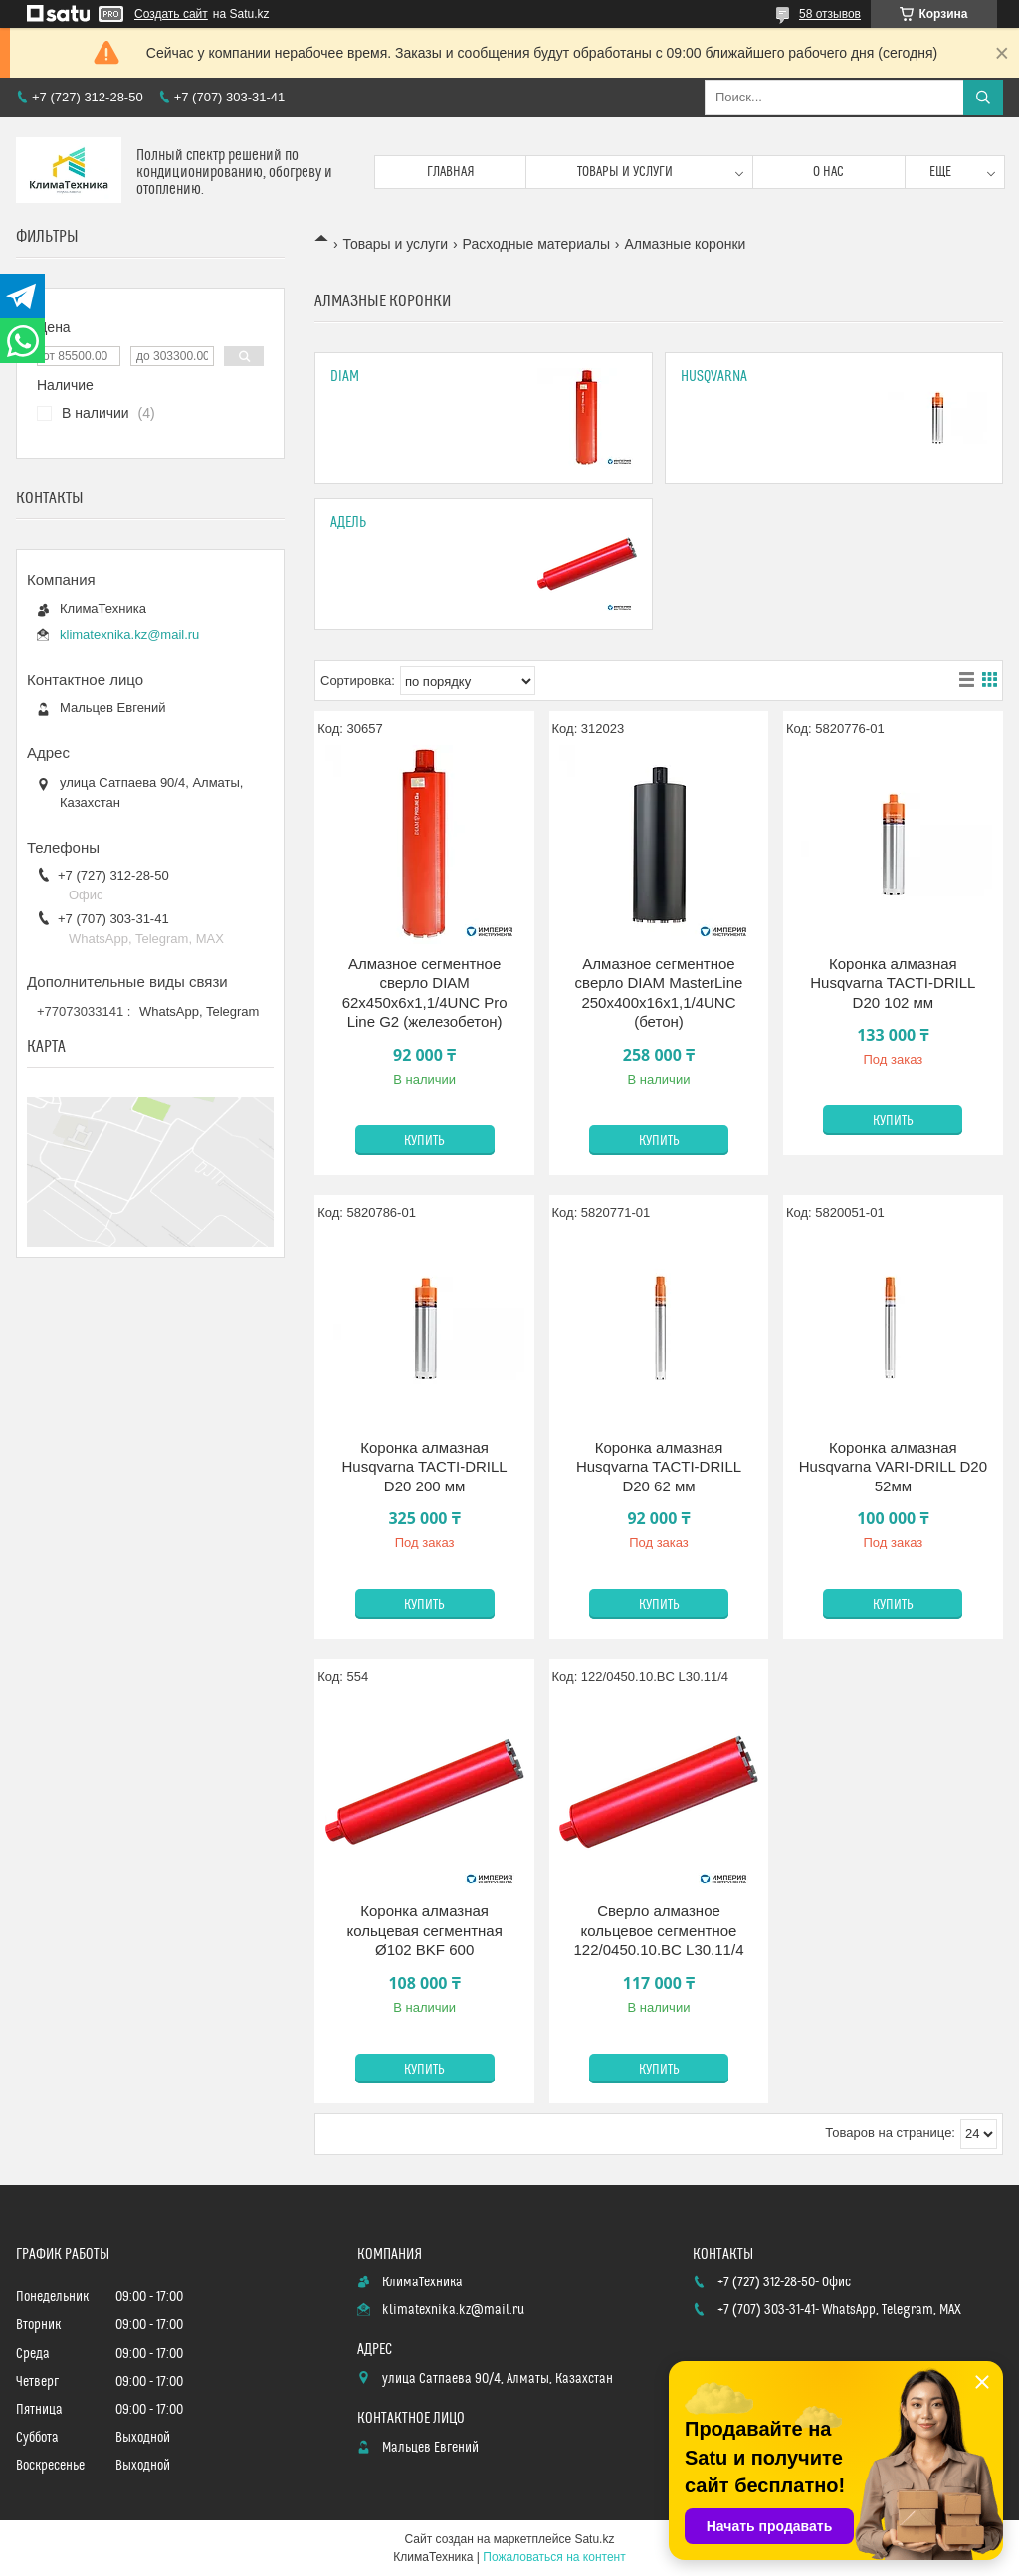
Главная (451, 172)
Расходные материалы (536, 244)
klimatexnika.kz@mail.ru (129, 634)
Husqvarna (714, 376)
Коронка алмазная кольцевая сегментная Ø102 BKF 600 (424, 1930)
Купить (424, 1141)
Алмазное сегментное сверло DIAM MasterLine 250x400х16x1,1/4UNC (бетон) (659, 993)
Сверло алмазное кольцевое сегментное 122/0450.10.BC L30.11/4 (659, 1930)
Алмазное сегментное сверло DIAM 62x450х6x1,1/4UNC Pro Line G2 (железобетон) (425, 993)
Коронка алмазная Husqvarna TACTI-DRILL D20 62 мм (658, 1466)
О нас (828, 172)
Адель (348, 522)
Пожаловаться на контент (554, 2557)
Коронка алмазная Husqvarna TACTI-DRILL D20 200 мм (425, 1466)
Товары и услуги (625, 172)
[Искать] (983, 97)
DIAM (344, 376)
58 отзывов (830, 14)
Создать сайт (171, 14)
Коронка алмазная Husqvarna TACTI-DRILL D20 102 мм (892, 983)
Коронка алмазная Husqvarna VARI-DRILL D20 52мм (893, 1466)
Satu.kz (594, 2539)
